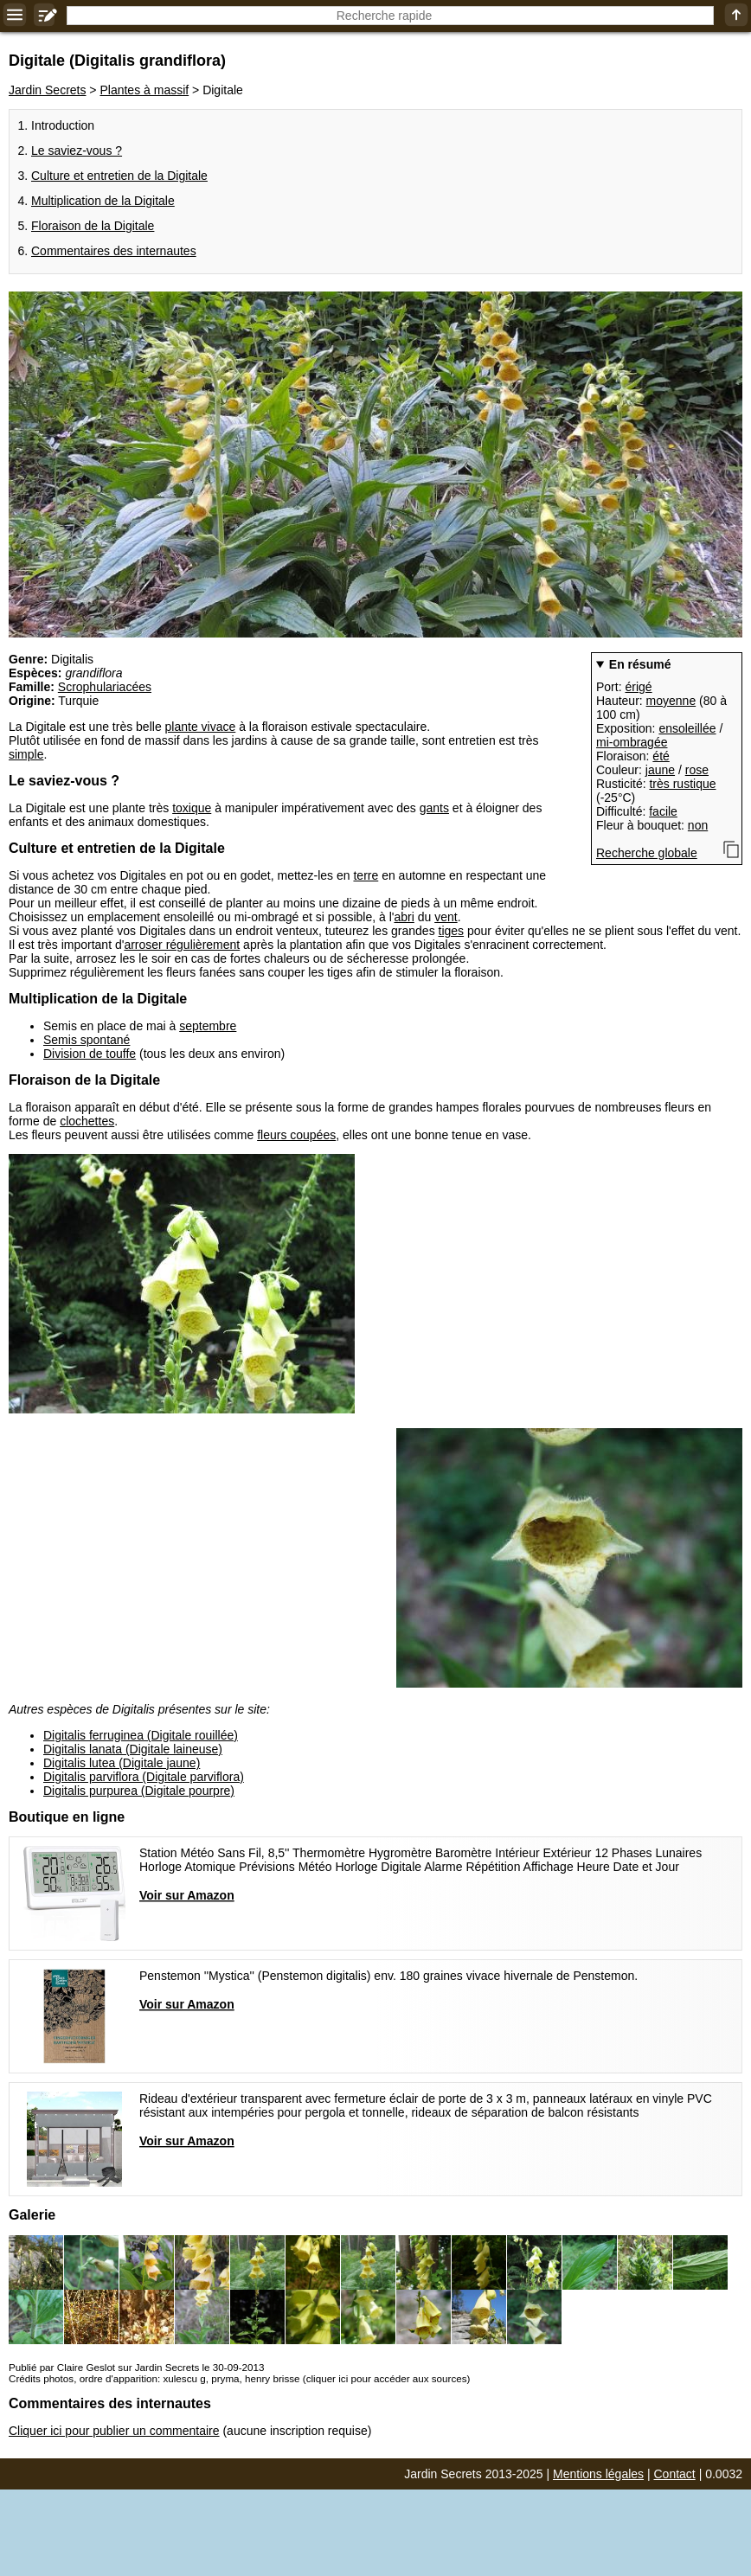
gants (434, 808)
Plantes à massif (144, 90)
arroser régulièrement (182, 945)
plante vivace (200, 727)
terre (365, 875)
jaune (660, 770)
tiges (452, 931)
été (660, 756)
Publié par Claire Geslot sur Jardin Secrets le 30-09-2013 (136, 2367)
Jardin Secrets (47, 90)
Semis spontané (86, 1040)
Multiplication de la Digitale (103, 201)
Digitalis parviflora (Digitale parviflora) (143, 1777)
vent (445, 917)
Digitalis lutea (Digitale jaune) (121, 1763)
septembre (207, 1026)
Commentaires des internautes (113, 251)
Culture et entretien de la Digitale (119, 176)
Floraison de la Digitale (92, 226)
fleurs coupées (296, 1135)
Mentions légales (598, 2474)
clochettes (87, 1121)
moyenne (671, 701)
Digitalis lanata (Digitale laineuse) (132, 1749)
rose (697, 770)
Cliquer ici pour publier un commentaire (114, 2431)
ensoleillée (687, 728)
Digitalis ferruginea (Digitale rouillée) (140, 1735)
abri (404, 917)
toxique (191, 808)
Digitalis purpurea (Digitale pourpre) (138, 1790)
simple (26, 754)
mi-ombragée (631, 742)
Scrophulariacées (104, 687)
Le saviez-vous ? (76, 150)
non (698, 825)
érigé (638, 687)
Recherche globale (646, 853)
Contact (675, 2474)
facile (663, 811)
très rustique (682, 784)
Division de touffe (89, 1054)
